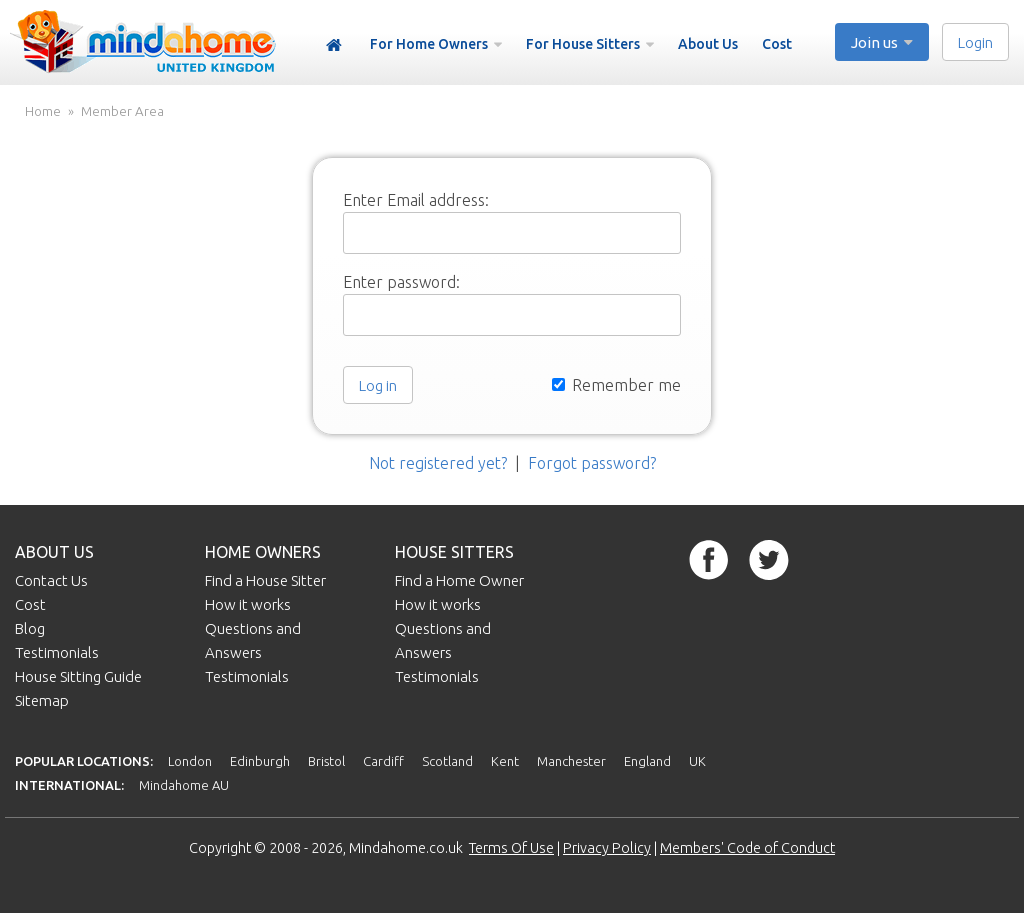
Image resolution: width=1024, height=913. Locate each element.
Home (334, 45)
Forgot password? (592, 463)
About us (54, 552)
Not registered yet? (438, 463)
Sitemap (42, 700)
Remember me (616, 385)
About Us (708, 44)
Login (975, 42)
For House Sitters (583, 44)
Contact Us (51, 580)
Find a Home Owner (459, 580)
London (190, 761)
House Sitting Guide (78, 676)
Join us (874, 42)
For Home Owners (429, 44)
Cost (777, 44)
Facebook (709, 560)
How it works (248, 604)
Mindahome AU (184, 785)
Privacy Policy (607, 848)
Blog (30, 628)
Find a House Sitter (265, 580)
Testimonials (57, 652)
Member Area (122, 111)
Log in (378, 385)
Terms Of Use (511, 848)
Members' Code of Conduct (747, 848)
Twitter (769, 560)
